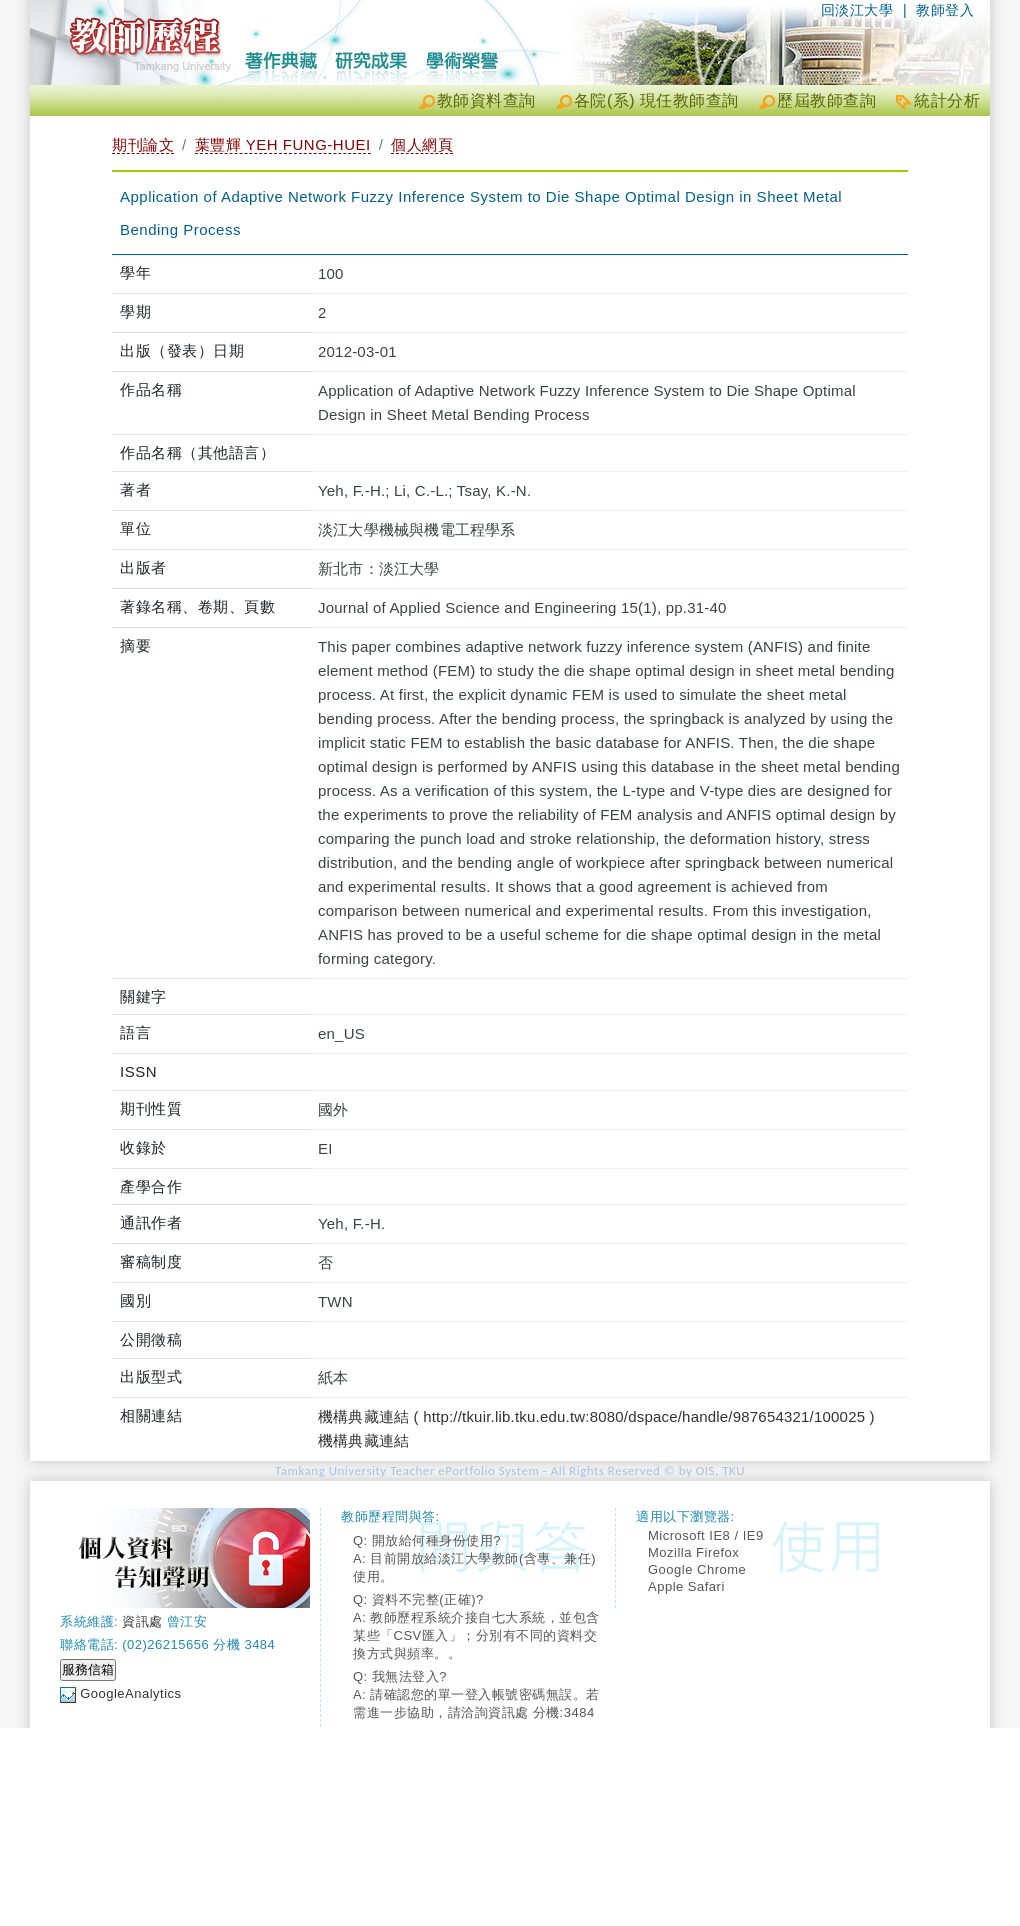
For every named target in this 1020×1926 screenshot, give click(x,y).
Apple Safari (686, 1586)
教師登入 (945, 10)
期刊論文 (143, 144)
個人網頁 (422, 144)
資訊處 (142, 1621)
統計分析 (947, 100)
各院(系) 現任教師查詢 (656, 100)
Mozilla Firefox (693, 1552)
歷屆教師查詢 (826, 100)
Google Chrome (697, 1569)
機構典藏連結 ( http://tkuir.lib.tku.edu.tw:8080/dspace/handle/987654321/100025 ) (596, 1416)
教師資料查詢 (486, 100)
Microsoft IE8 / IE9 (706, 1535)
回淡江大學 (857, 10)
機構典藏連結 (363, 1440)
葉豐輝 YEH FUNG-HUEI (283, 144)
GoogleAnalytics (130, 1693)
